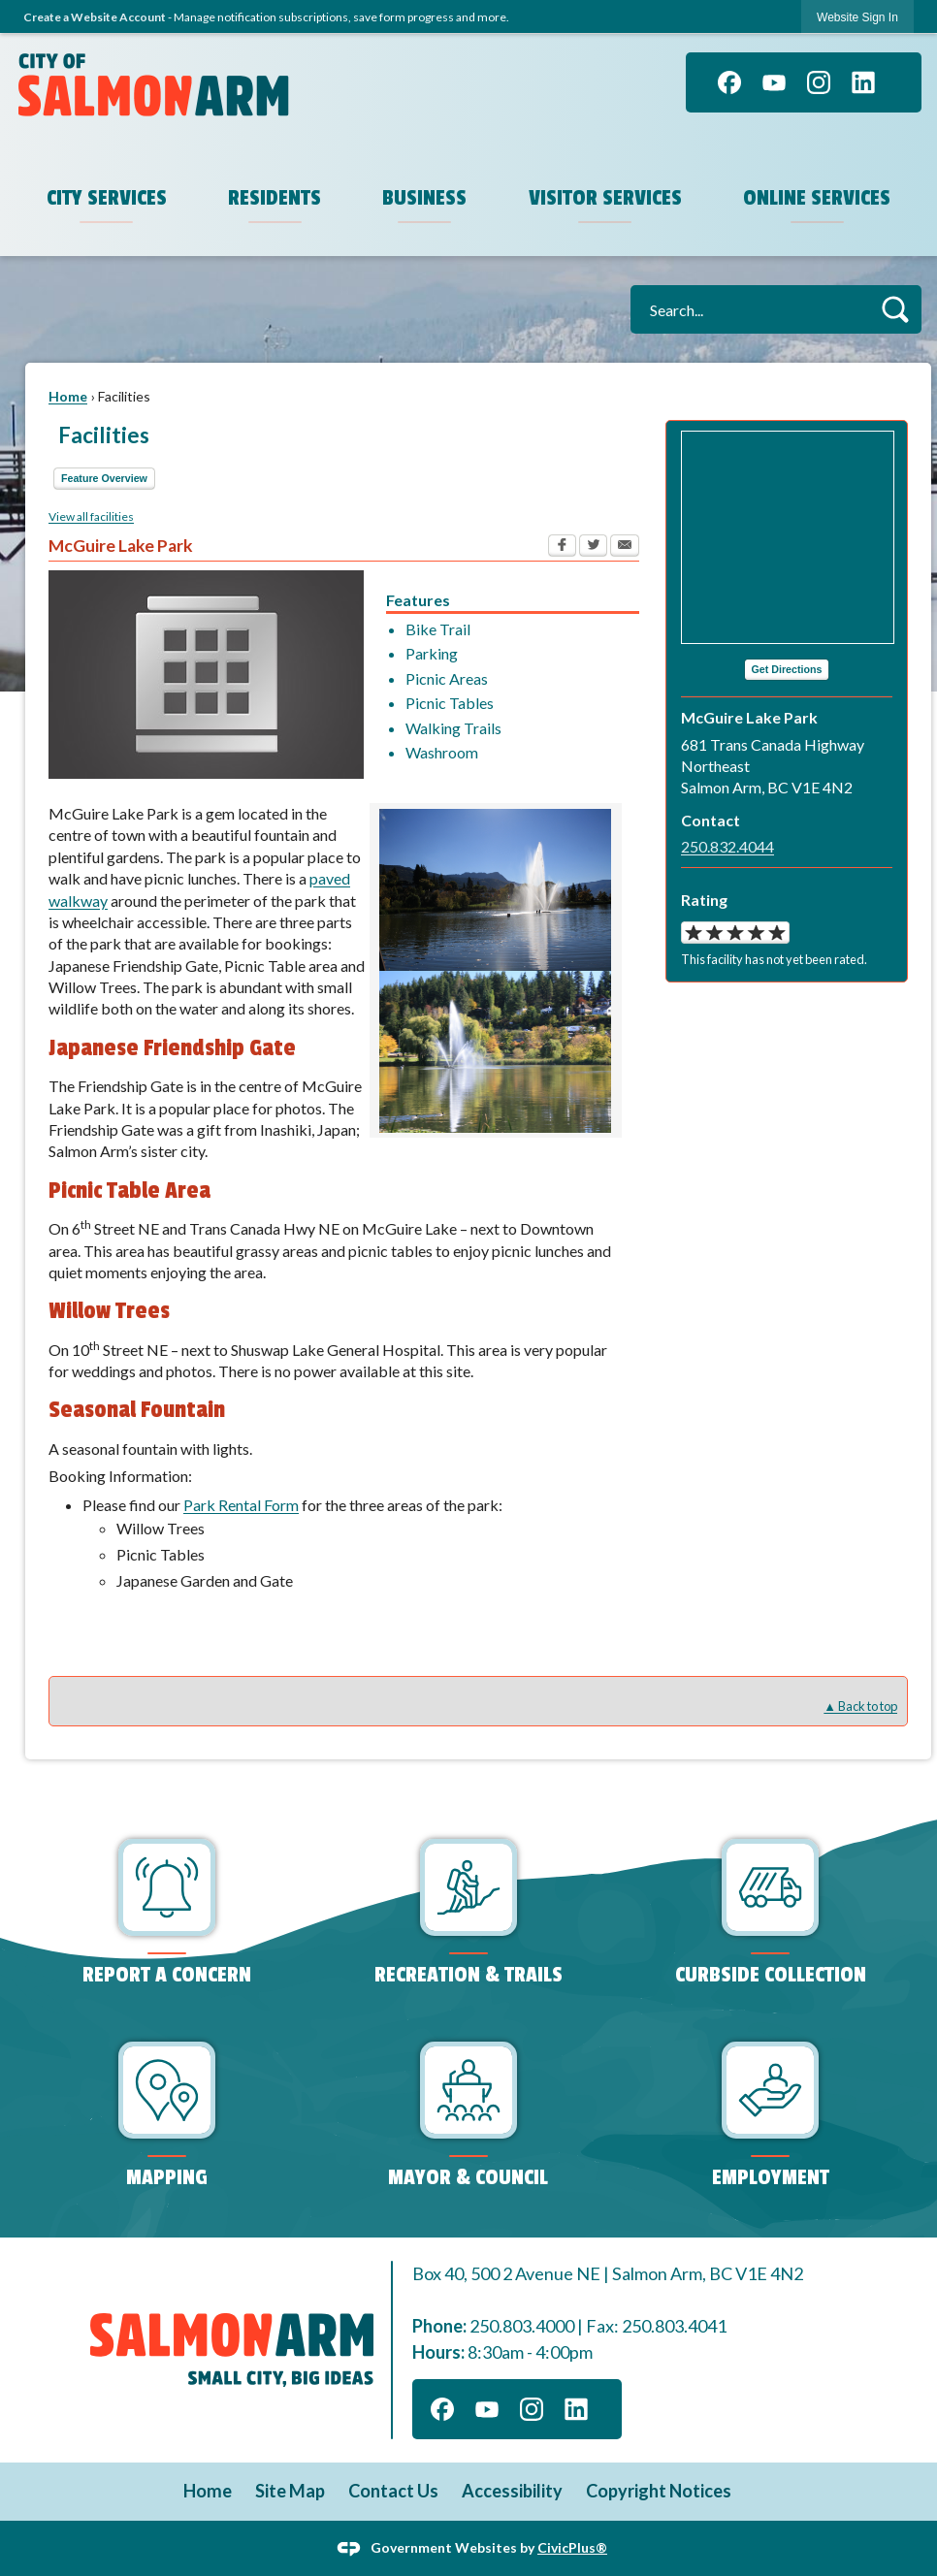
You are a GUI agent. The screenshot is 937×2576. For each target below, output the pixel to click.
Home (67, 396)
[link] (857, 17)
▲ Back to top (860, 1706)
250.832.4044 (727, 846)
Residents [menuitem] (275, 197)
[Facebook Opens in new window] (562, 548)
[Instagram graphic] (818, 82)
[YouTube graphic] (774, 82)
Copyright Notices (658, 2490)
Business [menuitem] (425, 197)
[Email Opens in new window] (624, 548)
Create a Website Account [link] (94, 17)
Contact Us (393, 2490)
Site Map (290, 2490)
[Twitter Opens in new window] (593, 548)
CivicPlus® (572, 2546)
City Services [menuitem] (107, 197)
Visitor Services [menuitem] (606, 197)
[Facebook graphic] (729, 82)
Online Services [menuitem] (817, 197)
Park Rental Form (241, 1505)
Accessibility (512, 2490)
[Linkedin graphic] (863, 82)
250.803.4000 (521, 2325)
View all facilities (91, 516)
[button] (894, 309)
